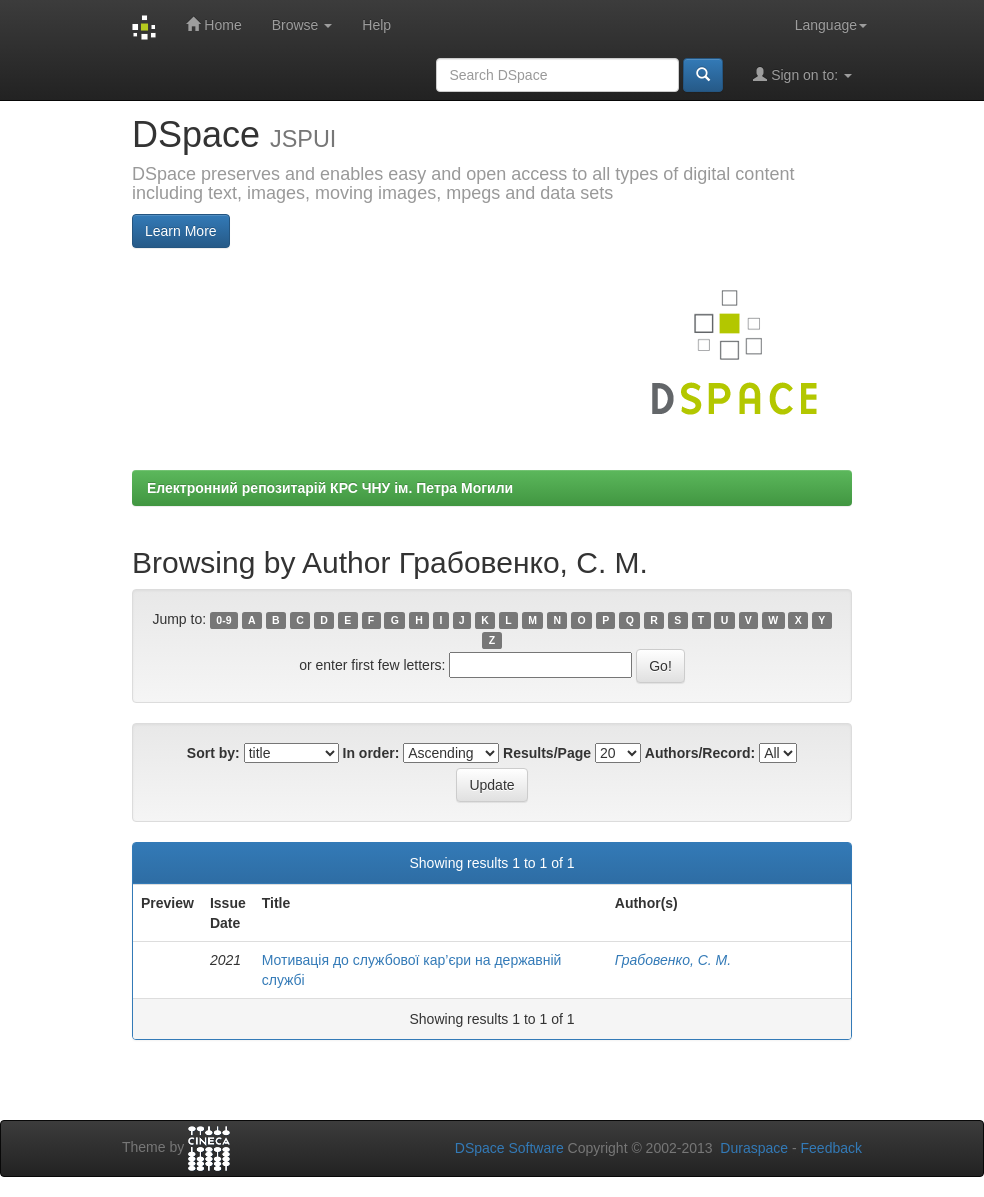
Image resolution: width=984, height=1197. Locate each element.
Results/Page (547, 753)
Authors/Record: (700, 753)
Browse (302, 25)
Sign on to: (802, 74)
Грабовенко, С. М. (673, 960)
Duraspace (754, 1148)
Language (831, 25)
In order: (371, 753)
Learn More (181, 231)
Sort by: (213, 753)
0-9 (223, 620)
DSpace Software (509, 1148)
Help (376, 25)
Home (213, 24)
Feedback (831, 1148)
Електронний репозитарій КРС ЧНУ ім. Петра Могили (330, 488)
